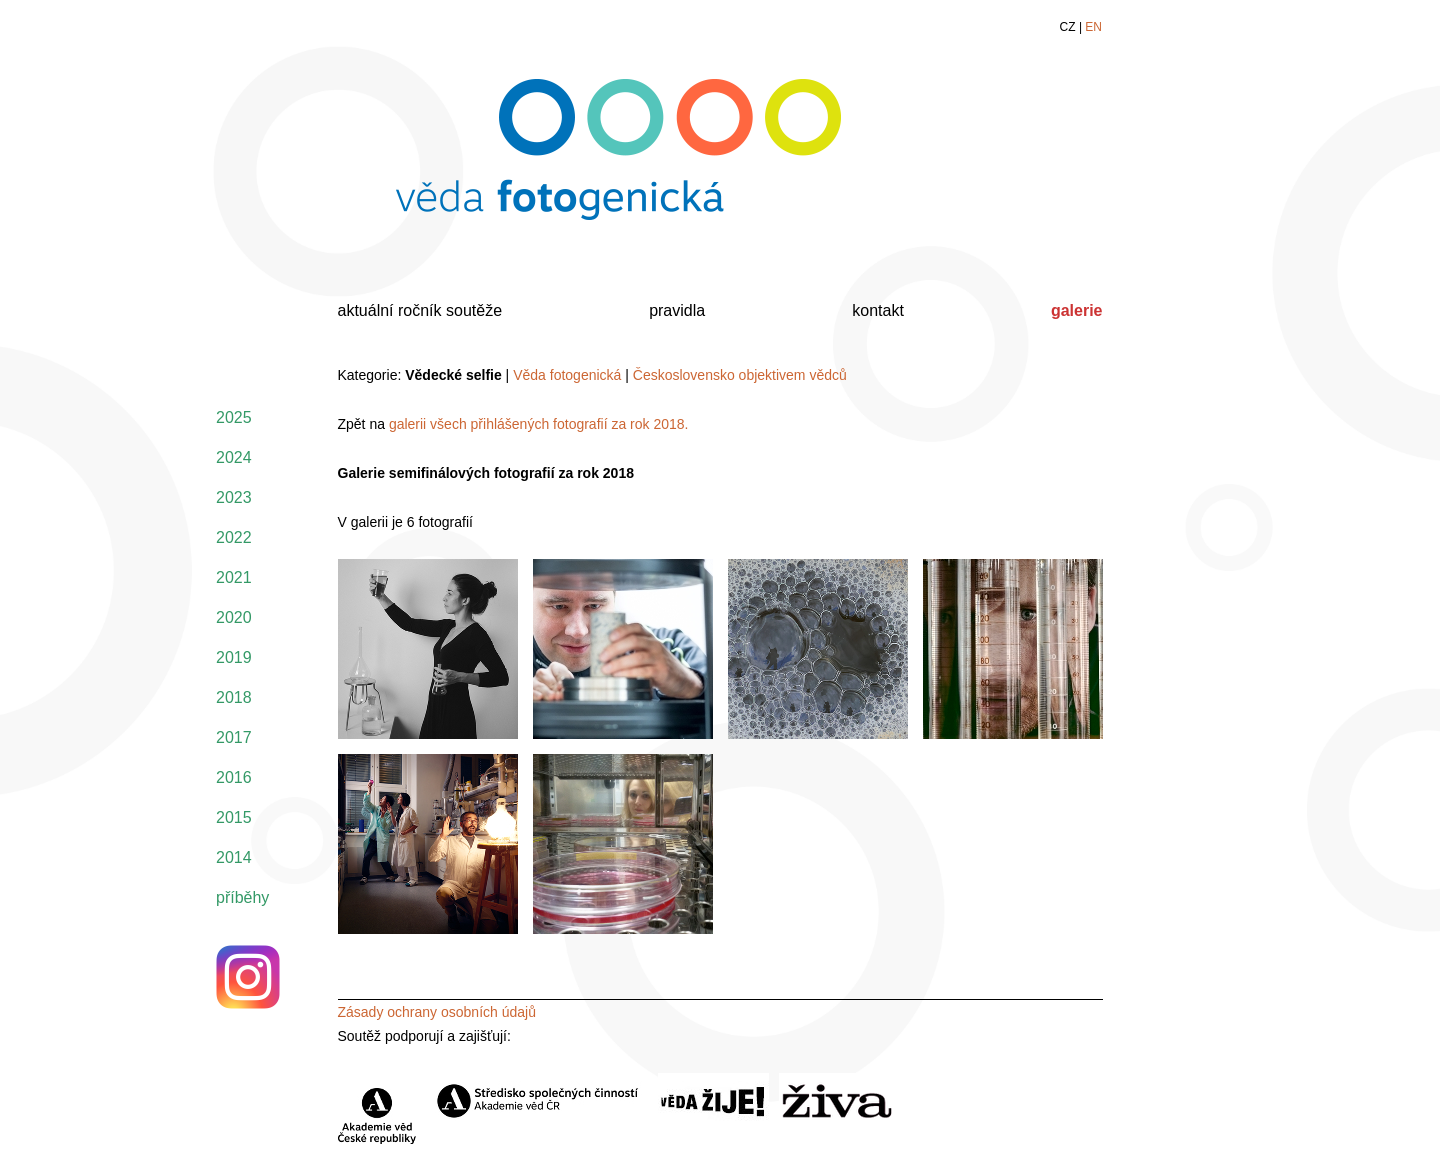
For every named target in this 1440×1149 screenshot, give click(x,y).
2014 (234, 857)
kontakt (878, 310)
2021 (234, 577)
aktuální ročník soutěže (420, 310)
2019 (234, 657)
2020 (234, 617)
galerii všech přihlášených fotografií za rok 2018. (539, 424)
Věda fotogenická (567, 375)
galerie (1077, 310)
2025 (234, 417)
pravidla (677, 310)
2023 (234, 497)
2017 (234, 737)
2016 (234, 777)
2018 (234, 697)
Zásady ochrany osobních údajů (437, 1012)
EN (1093, 27)
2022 (234, 537)
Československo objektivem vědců (740, 375)
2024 (234, 457)
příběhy (242, 897)
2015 (234, 817)
